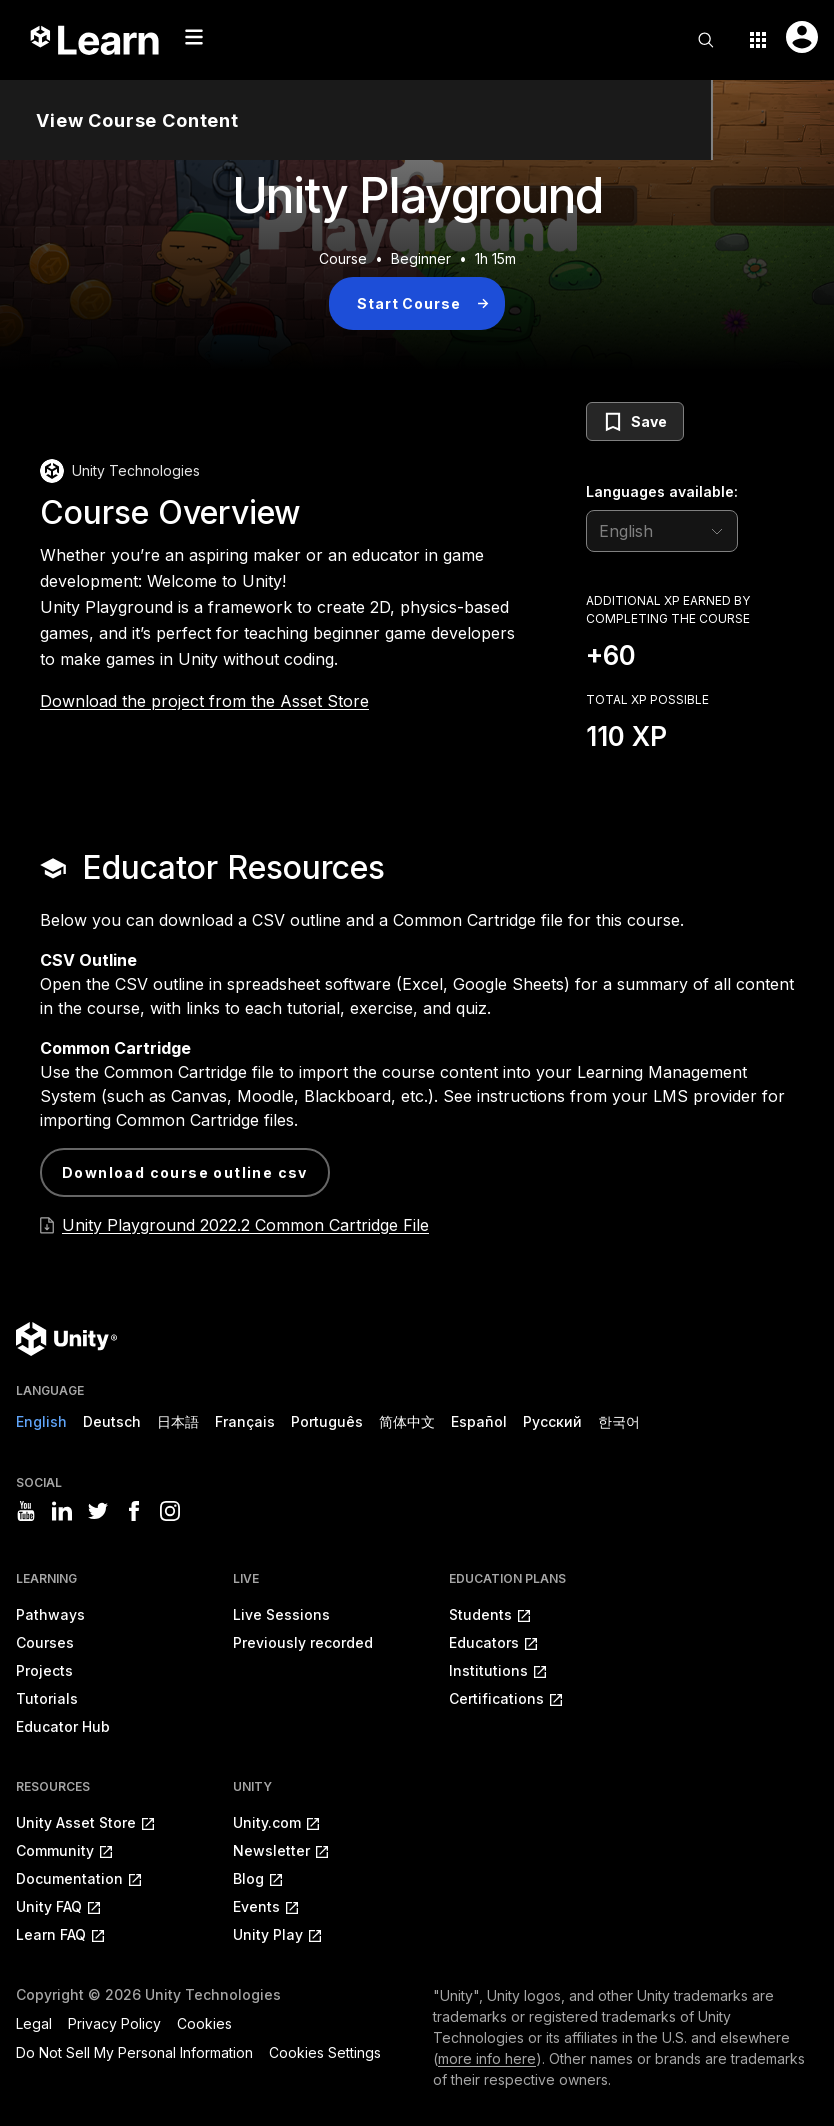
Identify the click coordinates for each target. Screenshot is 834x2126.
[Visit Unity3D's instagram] (170, 1511)
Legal (34, 2023)
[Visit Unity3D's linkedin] (62, 1511)
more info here (487, 2058)
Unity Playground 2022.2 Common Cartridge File (245, 1225)
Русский (552, 1421)
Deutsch (112, 1421)
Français (245, 1421)
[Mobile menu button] (194, 37)
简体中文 (407, 1421)
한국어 (619, 1421)
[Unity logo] (66, 1339)
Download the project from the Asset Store (204, 701)
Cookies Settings (325, 2052)
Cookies (204, 2023)
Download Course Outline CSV (185, 1172)
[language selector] (662, 531)
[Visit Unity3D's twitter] (98, 1511)
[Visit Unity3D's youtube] (26, 1511)
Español (479, 1421)
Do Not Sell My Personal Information (134, 2052)
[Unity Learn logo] (96, 40)
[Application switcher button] (758, 40)
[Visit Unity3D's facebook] (134, 1511)
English (41, 1421)
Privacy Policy (114, 2023)
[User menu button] (802, 37)
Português (327, 1421)
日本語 (178, 1421)
